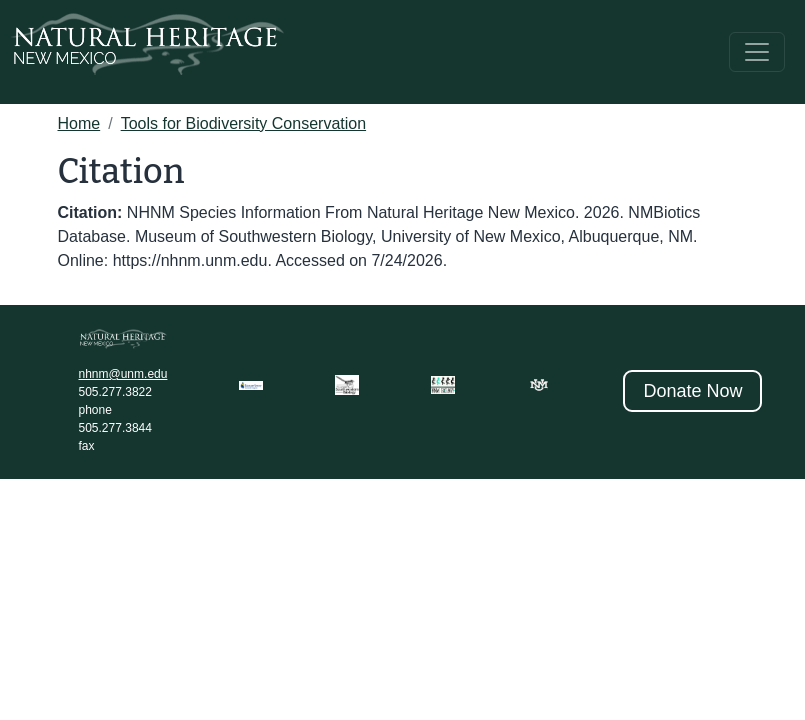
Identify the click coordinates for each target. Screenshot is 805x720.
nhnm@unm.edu (123, 374)
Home (79, 123)
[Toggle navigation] (757, 52)
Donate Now (692, 391)
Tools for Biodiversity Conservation (243, 123)
